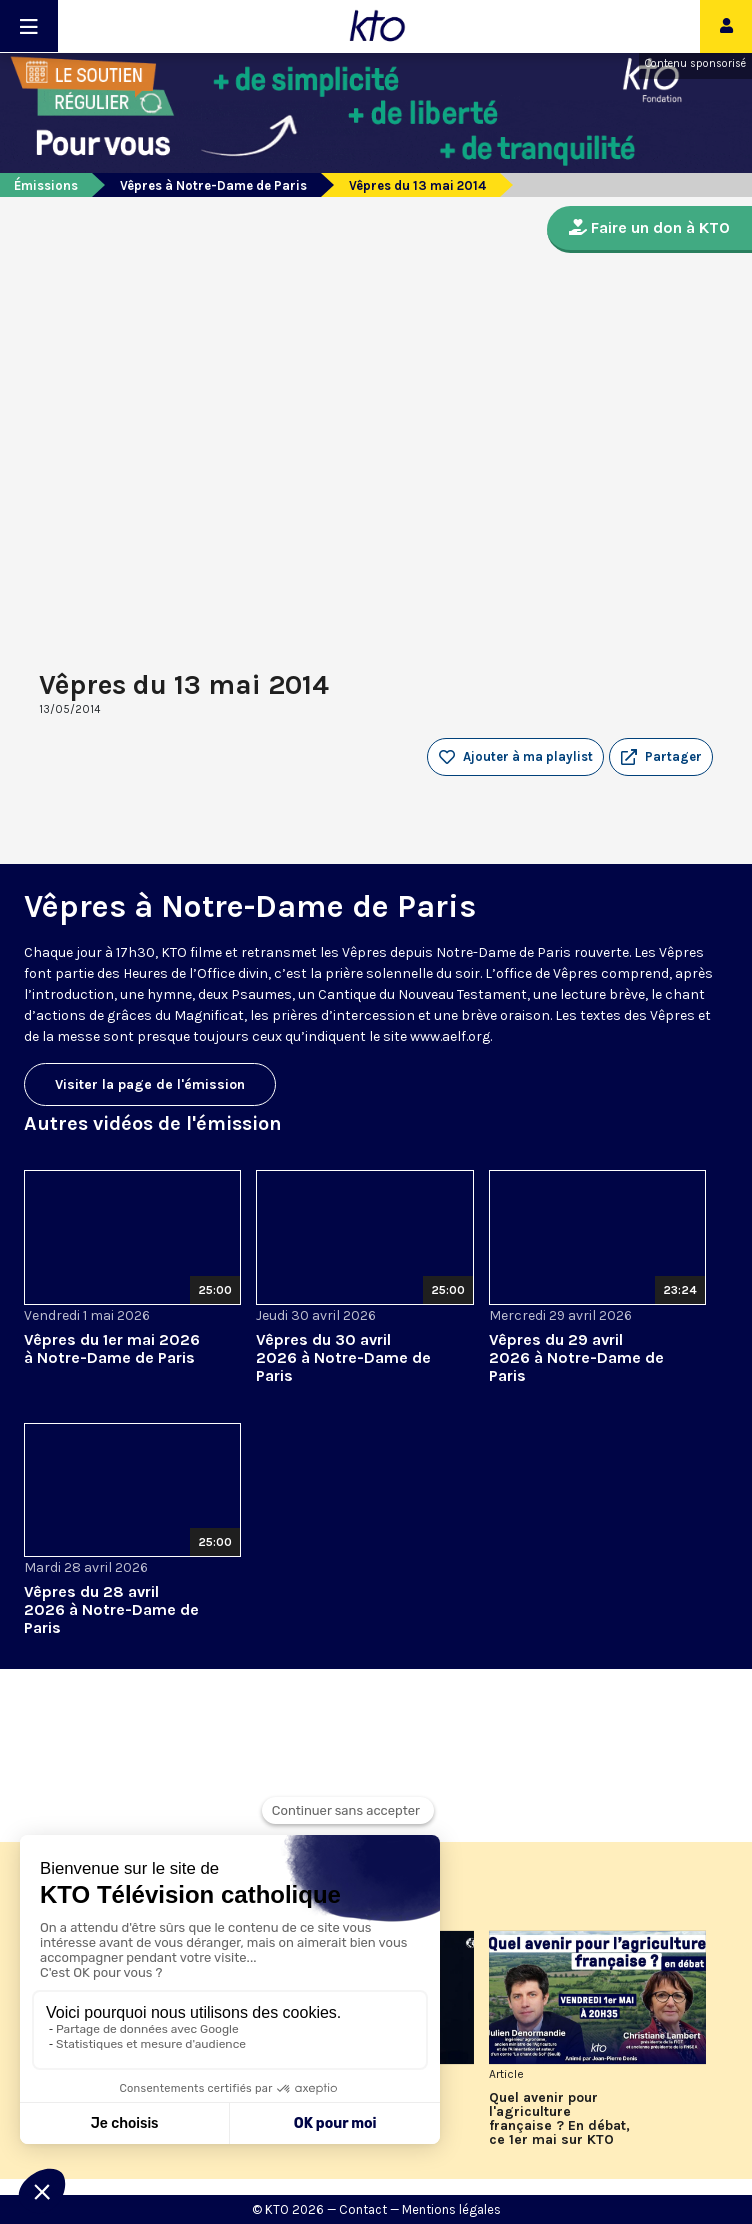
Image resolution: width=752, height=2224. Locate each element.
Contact (363, 2209)
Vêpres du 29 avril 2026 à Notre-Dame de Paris (576, 1357)
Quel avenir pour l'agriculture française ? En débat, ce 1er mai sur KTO (559, 2119)
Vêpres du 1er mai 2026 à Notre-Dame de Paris (112, 1348)
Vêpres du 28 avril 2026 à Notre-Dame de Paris (111, 1609)
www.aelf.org (450, 1036)
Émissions (46, 185)
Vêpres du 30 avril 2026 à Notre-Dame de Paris (343, 1357)
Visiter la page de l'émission (150, 1084)
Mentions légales (451, 2209)
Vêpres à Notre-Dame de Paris (213, 185)
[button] (661, 757)
